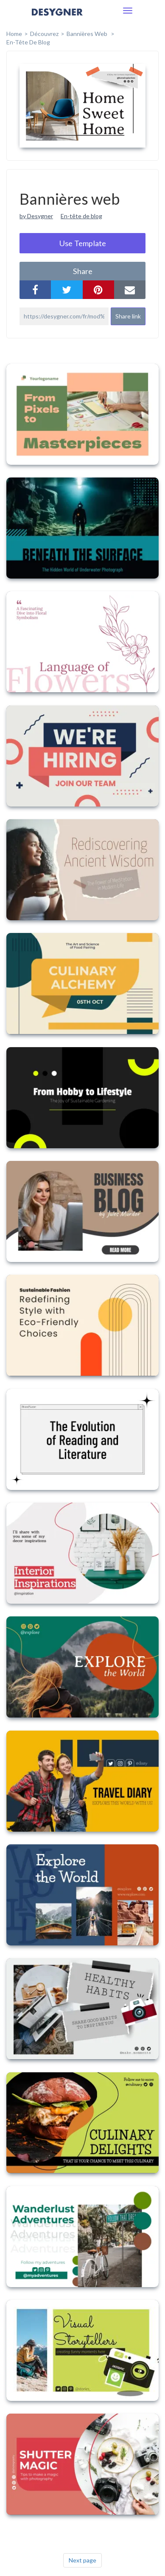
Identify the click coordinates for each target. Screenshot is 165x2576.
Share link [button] (128, 316)
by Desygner (36, 215)
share (82, 271)
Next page (82, 2560)
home (14, 33)
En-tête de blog (28, 42)
